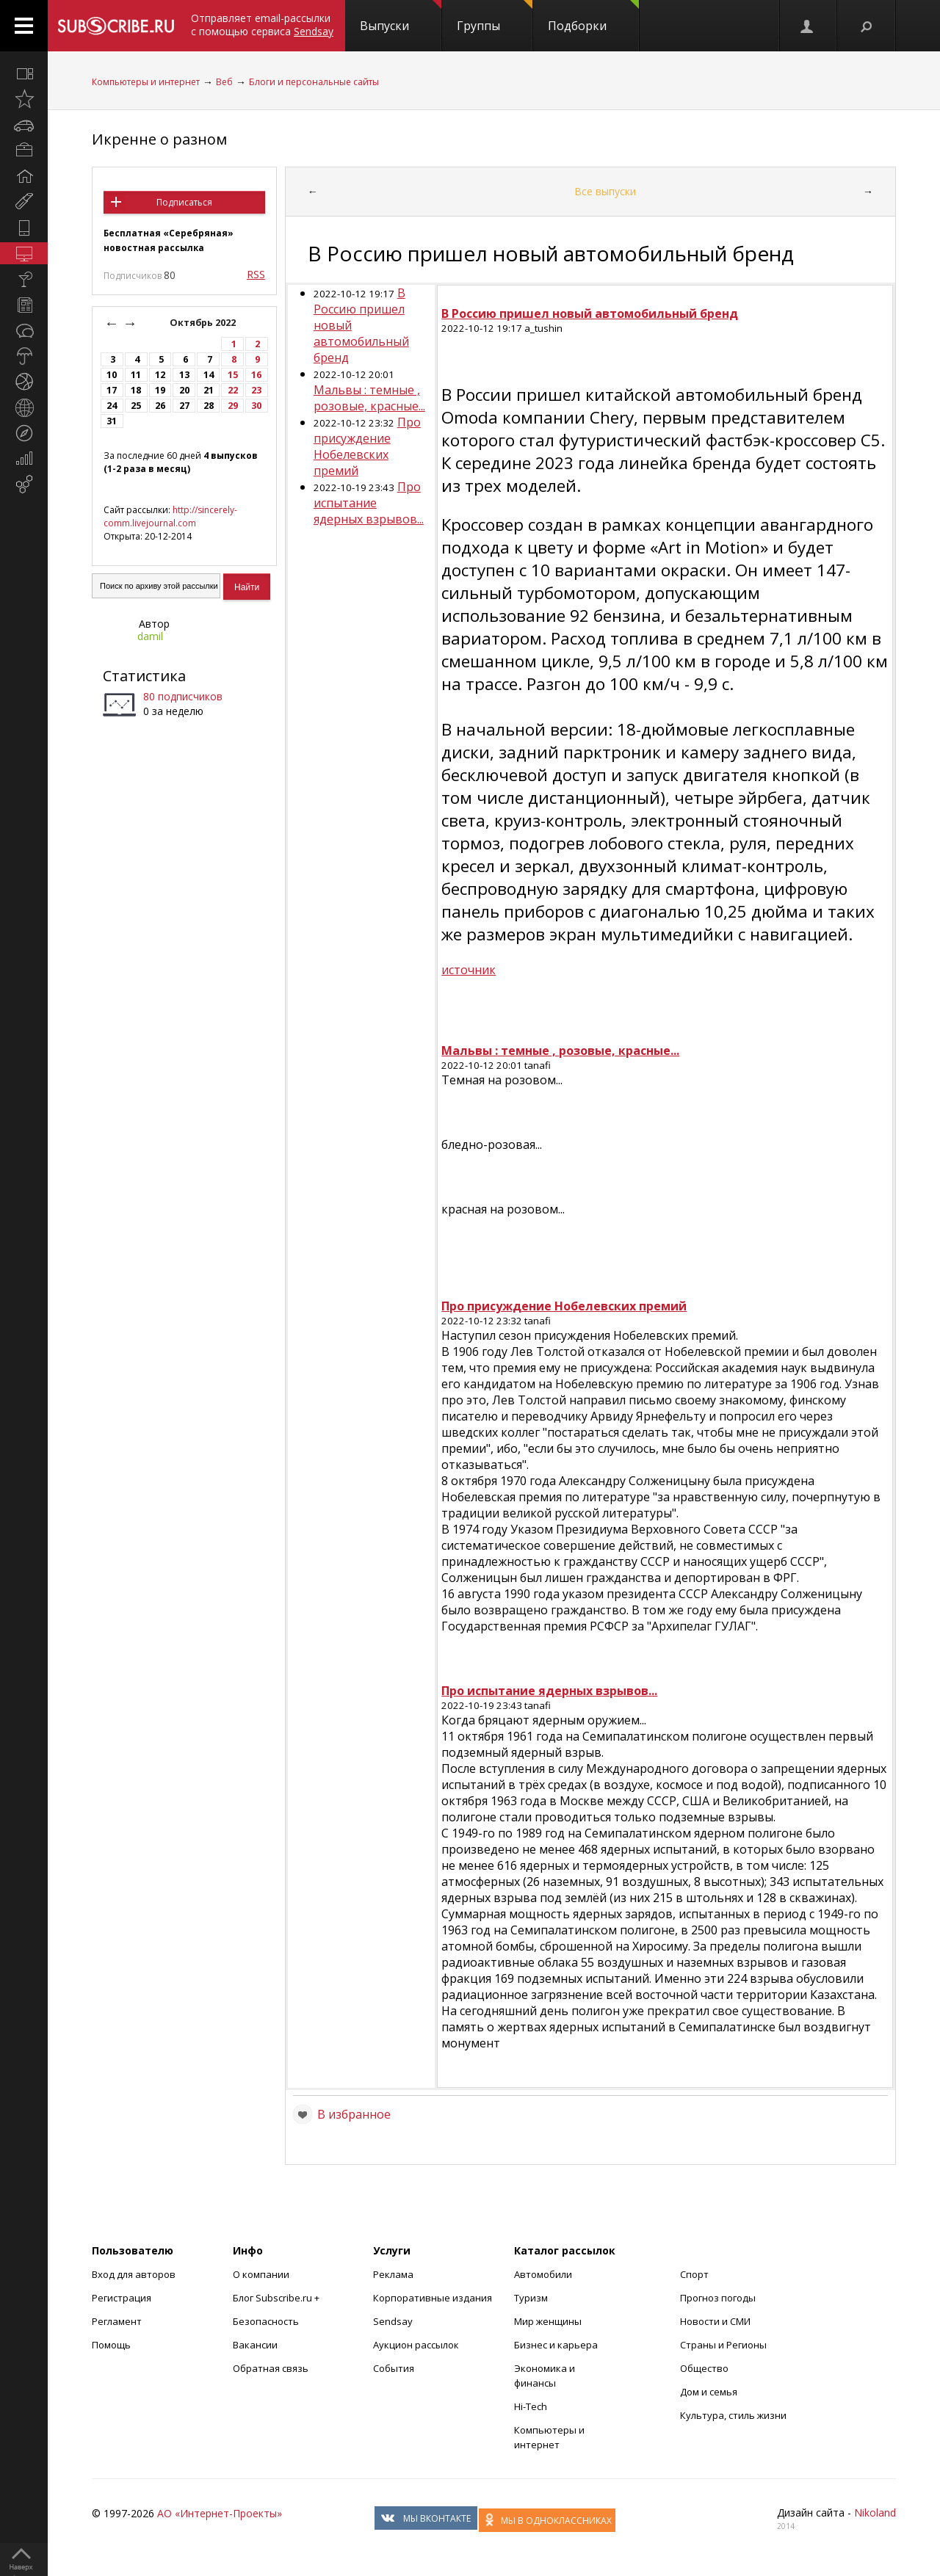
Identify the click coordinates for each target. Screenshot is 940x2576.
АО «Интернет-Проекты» (219, 2513)
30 (256, 405)
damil (150, 636)
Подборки (593, 17)
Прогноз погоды (718, 2297)
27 (184, 405)
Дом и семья (708, 2391)
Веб (224, 82)
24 (111, 405)
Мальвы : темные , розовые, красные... (369, 398)
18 (136, 390)
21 (208, 390)
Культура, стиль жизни (733, 2415)
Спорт (694, 2274)
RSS (256, 274)
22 (233, 390)
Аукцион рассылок (416, 2344)
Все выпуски (605, 191)
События (393, 2368)
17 (111, 390)
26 (160, 405)
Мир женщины (548, 2321)
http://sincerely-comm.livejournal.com (170, 516)
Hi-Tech (530, 2406)
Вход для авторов (134, 2274)
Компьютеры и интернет (146, 82)
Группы (494, 17)
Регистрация (121, 2297)
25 (136, 405)
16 (256, 375)
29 (233, 405)
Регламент (117, 2321)
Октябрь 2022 (204, 322)
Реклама (393, 2274)
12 (160, 375)
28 (208, 405)
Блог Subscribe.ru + (277, 2297)
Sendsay (393, 2321)
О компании (261, 2274)
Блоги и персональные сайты (314, 82)
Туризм (531, 2297)
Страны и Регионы (723, 2344)
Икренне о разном (159, 139)
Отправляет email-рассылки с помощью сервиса (262, 24)
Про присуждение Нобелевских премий (367, 446)
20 (184, 390)
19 (160, 390)
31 (111, 421)
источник (468, 970)
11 (136, 375)
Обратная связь (270, 2368)
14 (208, 375)
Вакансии (255, 2344)
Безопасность (266, 2321)
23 (256, 390)
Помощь (111, 2344)
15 (233, 375)
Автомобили (543, 2274)
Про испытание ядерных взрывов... (369, 503)
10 (111, 375)
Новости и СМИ (715, 2321)
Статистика (144, 676)
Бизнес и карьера (556, 2344)
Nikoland (875, 2512)
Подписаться (184, 202)
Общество (704, 2368)
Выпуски (400, 17)
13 (184, 375)
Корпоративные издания (432, 2297)
